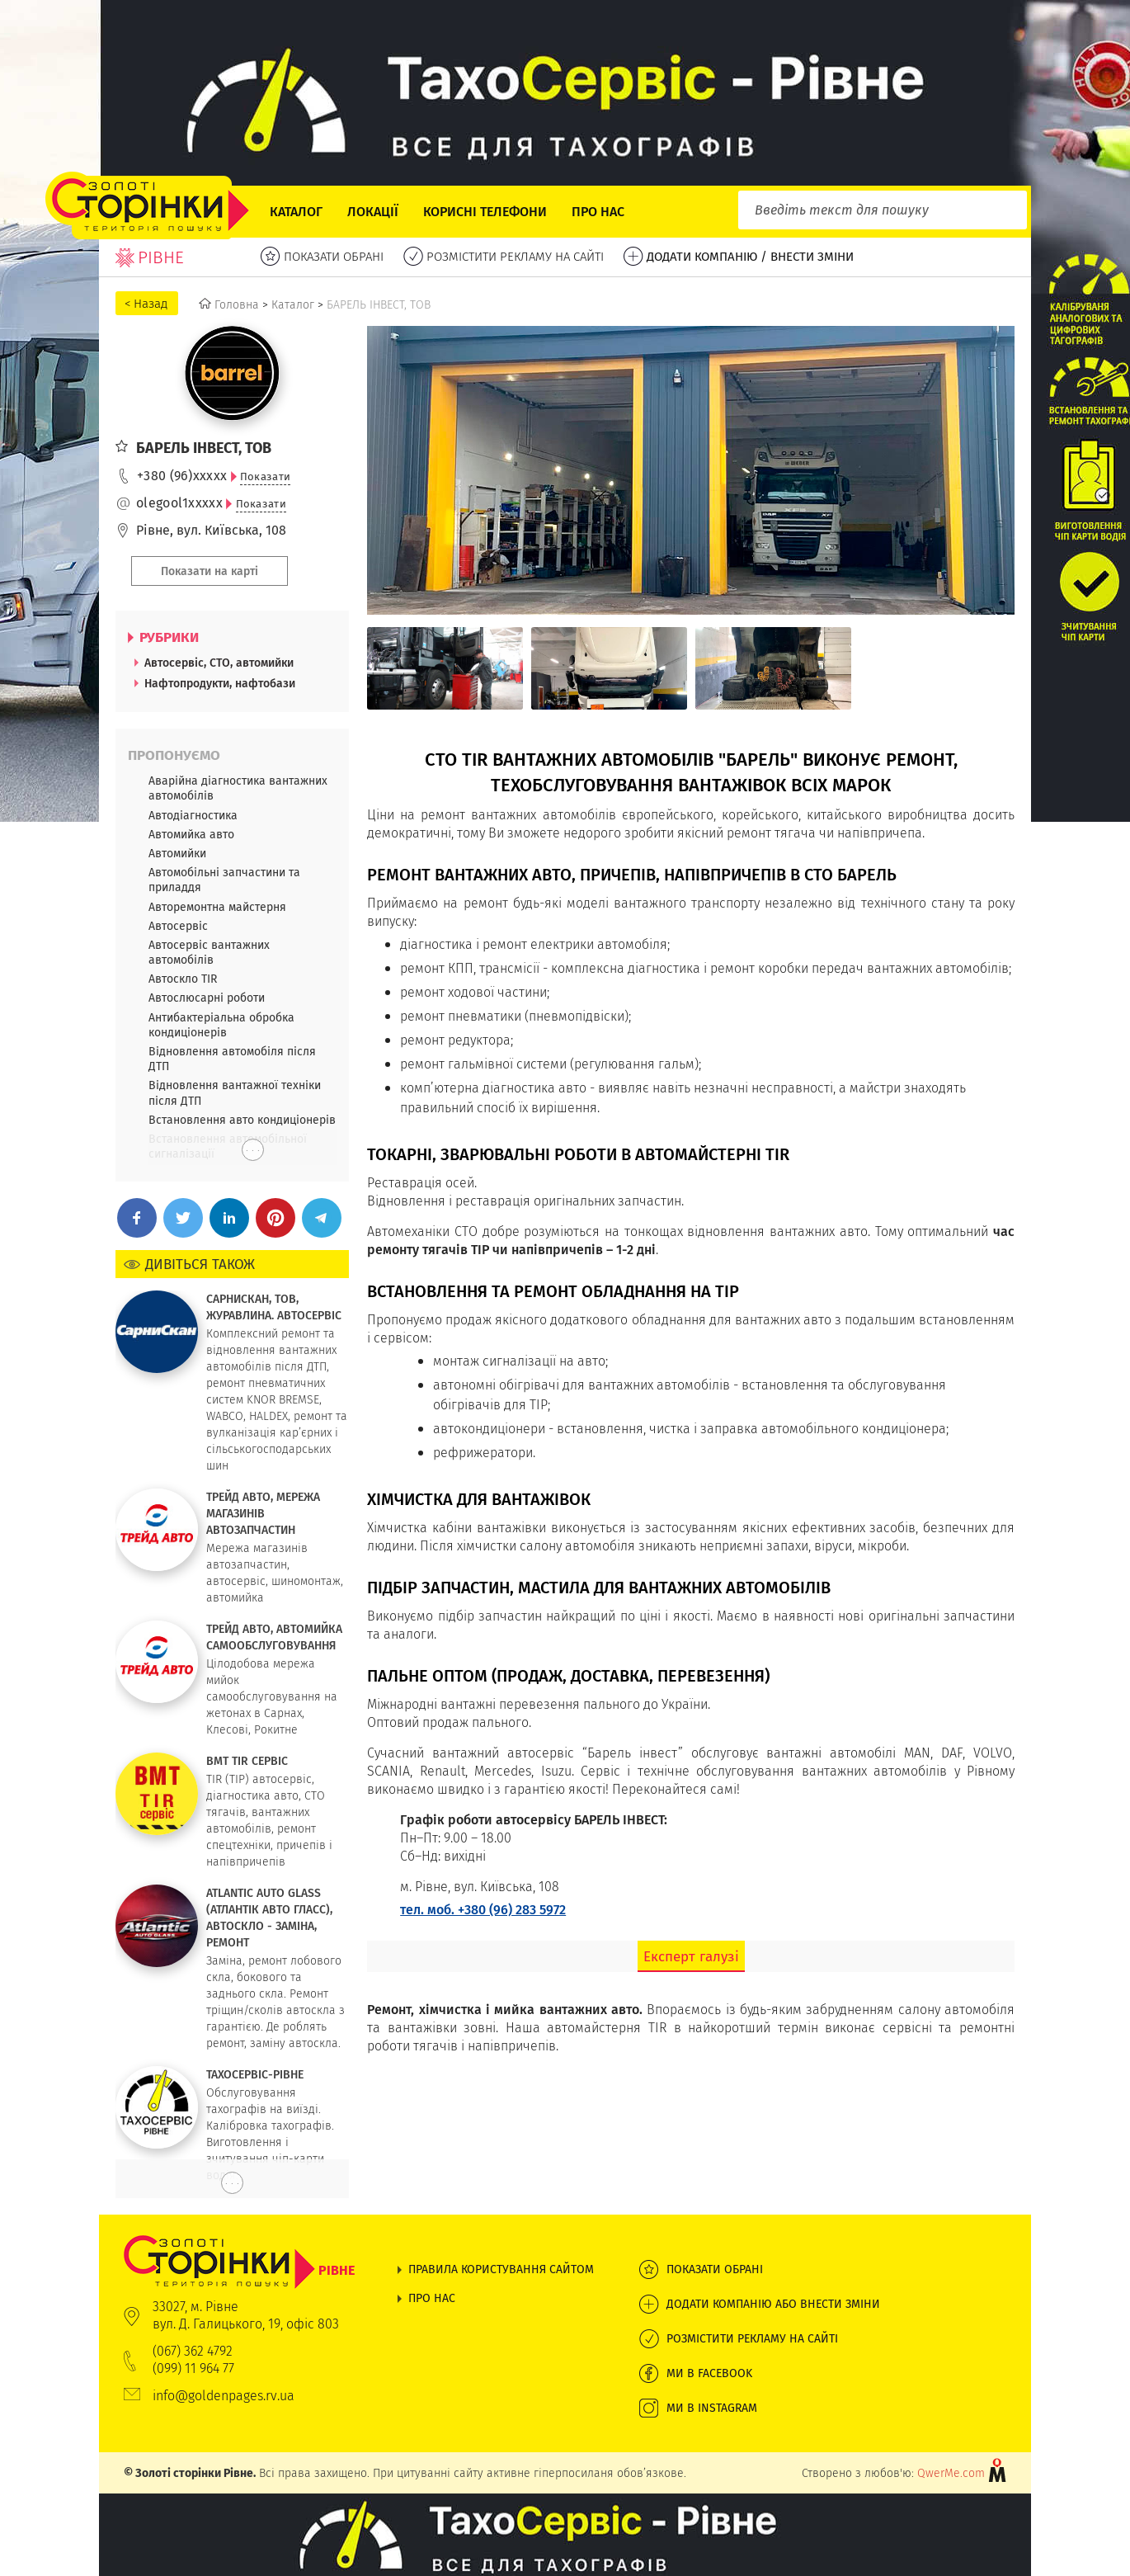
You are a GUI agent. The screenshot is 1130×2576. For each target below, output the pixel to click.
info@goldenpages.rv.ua (223, 2395)
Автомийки (177, 853)
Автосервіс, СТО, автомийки (219, 662)
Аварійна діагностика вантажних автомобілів (237, 788)
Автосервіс (178, 926)
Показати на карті (209, 571)
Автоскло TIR (182, 978)
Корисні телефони (485, 211)
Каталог (296, 211)
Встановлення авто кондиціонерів (242, 1119)
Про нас (598, 211)
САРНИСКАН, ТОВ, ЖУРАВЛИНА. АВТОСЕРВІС (273, 1306)
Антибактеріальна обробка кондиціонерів (221, 1024)
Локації (372, 211)
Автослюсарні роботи (206, 997)
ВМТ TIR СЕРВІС (247, 1761)
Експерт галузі (691, 1956)
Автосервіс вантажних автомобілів (209, 952)
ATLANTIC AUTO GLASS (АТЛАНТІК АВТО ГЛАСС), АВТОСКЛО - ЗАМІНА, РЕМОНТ (269, 1918)
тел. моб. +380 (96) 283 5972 (483, 1909)
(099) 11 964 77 (193, 2368)
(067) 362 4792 (193, 2351)
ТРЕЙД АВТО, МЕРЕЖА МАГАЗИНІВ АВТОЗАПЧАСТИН (263, 1513)
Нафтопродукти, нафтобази (219, 683)
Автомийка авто (191, 834)
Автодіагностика (193, 815)
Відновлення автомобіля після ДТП (232, 1058)
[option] (445, 668)
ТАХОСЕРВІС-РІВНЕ (255, 2074)
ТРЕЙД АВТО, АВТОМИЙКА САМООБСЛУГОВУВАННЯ (274, 1637)
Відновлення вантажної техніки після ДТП (234, 1092)
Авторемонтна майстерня (217, 907)
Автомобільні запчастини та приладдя (224, 879)
